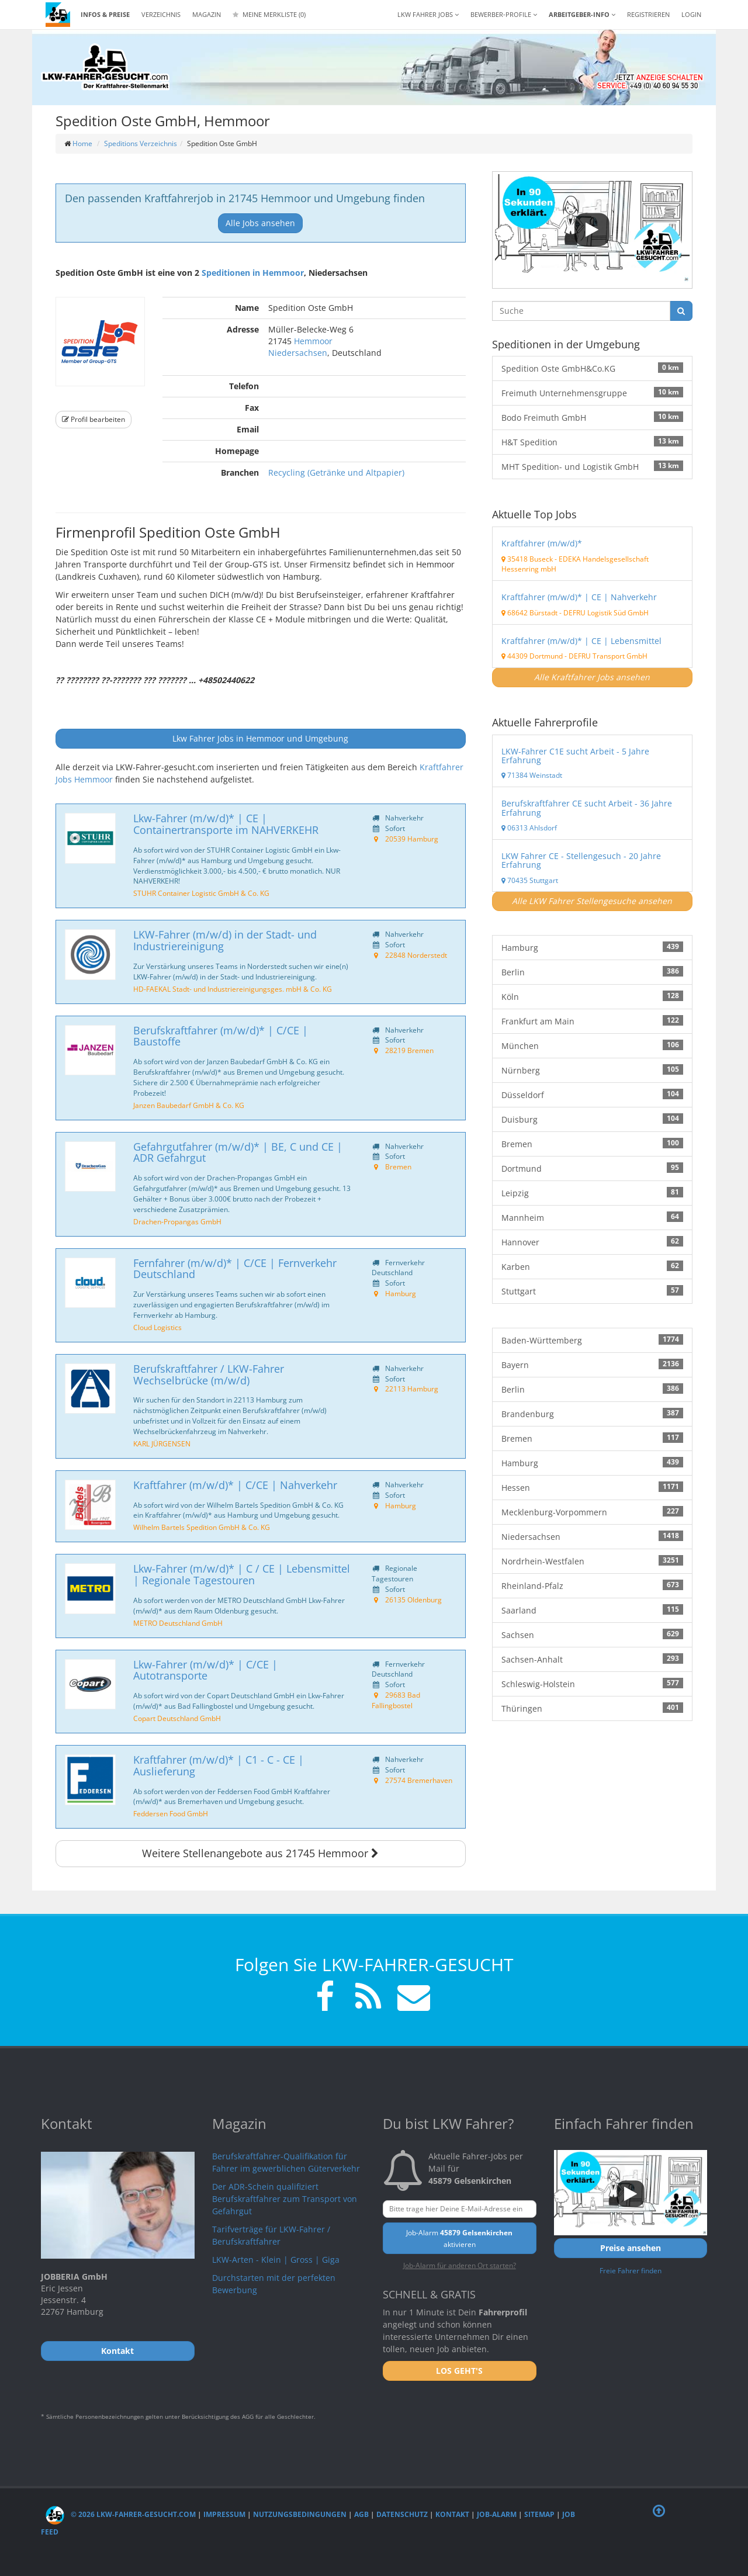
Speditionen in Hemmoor (253, 272)
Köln (592, 996)
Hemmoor (313, 341)
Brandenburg (592, 1413)
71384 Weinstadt (531, 775)
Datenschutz (402, 2514)
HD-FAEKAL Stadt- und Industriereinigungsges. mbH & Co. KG (232, 988)
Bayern (592, 1364)
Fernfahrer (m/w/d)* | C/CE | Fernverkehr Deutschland (235, 1269)
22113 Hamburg (411, 1388)
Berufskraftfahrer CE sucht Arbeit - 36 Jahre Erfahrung (586, 808)
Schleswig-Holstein (592, 1683)
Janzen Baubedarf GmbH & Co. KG (188, 1105)
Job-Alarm (497, 2514)
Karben (592, 1266)
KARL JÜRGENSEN (162, 1443)
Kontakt (452, 2514)
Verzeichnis (161, 14)
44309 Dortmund (532, 655)
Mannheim (592, 1217)
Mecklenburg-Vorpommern (592, 1512)
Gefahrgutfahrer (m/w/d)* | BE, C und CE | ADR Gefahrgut (237, 1152)
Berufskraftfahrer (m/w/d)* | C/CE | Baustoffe (220, 1036)
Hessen (592, 1487)
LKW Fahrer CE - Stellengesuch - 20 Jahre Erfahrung (581, 860)
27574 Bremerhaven (418, 1780)
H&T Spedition (592, 442)
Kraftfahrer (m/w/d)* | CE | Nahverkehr (579, 597)
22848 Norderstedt (416, 955)
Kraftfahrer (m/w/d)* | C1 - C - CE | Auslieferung (218, 1765)
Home (82, 143)
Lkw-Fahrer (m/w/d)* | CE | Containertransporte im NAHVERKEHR (225, 824)
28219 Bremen (409, 1050)
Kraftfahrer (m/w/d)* (541, 543)
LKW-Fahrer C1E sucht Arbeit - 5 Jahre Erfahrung (575, 756)
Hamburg (400, 1293)
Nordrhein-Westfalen (592, 1561)
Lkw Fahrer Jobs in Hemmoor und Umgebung (260, 738)
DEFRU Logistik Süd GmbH (606, 612)
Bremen (398, 1166)
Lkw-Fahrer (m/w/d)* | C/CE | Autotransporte (205, 1670)
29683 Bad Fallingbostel (396, 1700)
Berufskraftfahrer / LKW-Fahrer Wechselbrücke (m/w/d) (208, 1374)
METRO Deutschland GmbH (178, 1623)
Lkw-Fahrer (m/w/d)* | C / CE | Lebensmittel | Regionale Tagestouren (241, 1574)
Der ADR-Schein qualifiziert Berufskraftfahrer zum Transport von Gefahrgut (284, 2199)
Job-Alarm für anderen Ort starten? (459, 2265)
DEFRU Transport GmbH (608, 655)
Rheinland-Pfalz (592, 1585)
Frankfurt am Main (592, 1021)
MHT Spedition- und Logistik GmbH (592, 466)
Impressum (224, 2514)
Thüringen (592, 1708)
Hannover (592, 1242)
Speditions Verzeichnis (140, 143)
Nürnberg (592, 1070)
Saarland (592, 1610)
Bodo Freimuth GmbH (592, 417)
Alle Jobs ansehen (260, 222)
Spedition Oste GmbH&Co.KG (592, 368)
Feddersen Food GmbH (170, 1813)
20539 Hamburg (411, 838)
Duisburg (592, 1119)
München (592, 1045)
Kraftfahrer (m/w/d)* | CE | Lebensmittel (581, 640)
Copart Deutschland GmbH (177, 1718)
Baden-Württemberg (592, 1340)
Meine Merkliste (269, 14)
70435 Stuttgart (529, 880)
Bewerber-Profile (503, 14)
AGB (361, 2514)
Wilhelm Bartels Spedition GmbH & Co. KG (201, 1527)
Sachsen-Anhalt (592, 1659)
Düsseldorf (592, 1094)
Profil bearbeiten (93, 419)
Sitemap (539, 2514)
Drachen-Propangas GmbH (177, 1221)
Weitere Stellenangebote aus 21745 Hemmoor (260, 1853)
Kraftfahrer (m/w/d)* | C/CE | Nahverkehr (235, 1485)
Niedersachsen (297, 352)
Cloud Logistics (157, 1327)
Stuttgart (592, 1291)
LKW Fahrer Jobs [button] (428, 14)
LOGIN (691, 14)
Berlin (592, 972)
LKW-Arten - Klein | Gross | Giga (276, 2259)
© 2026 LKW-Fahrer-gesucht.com (121, 2514)
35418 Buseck (527, 558)
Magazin (206, 14)
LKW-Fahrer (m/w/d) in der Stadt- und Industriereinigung (225, 940)
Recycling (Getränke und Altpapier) (336, 472)
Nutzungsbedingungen (300, 2514)
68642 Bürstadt (529, 612)
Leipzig (592, 1193)
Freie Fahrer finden (631, 2270)
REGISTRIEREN (648, 14)
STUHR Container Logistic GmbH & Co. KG (201, 893)
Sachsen (592, 1634)
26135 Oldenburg (413, 1599)
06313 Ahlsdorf (529, 827)
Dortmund (592, 1168)
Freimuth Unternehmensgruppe (592, 393)
